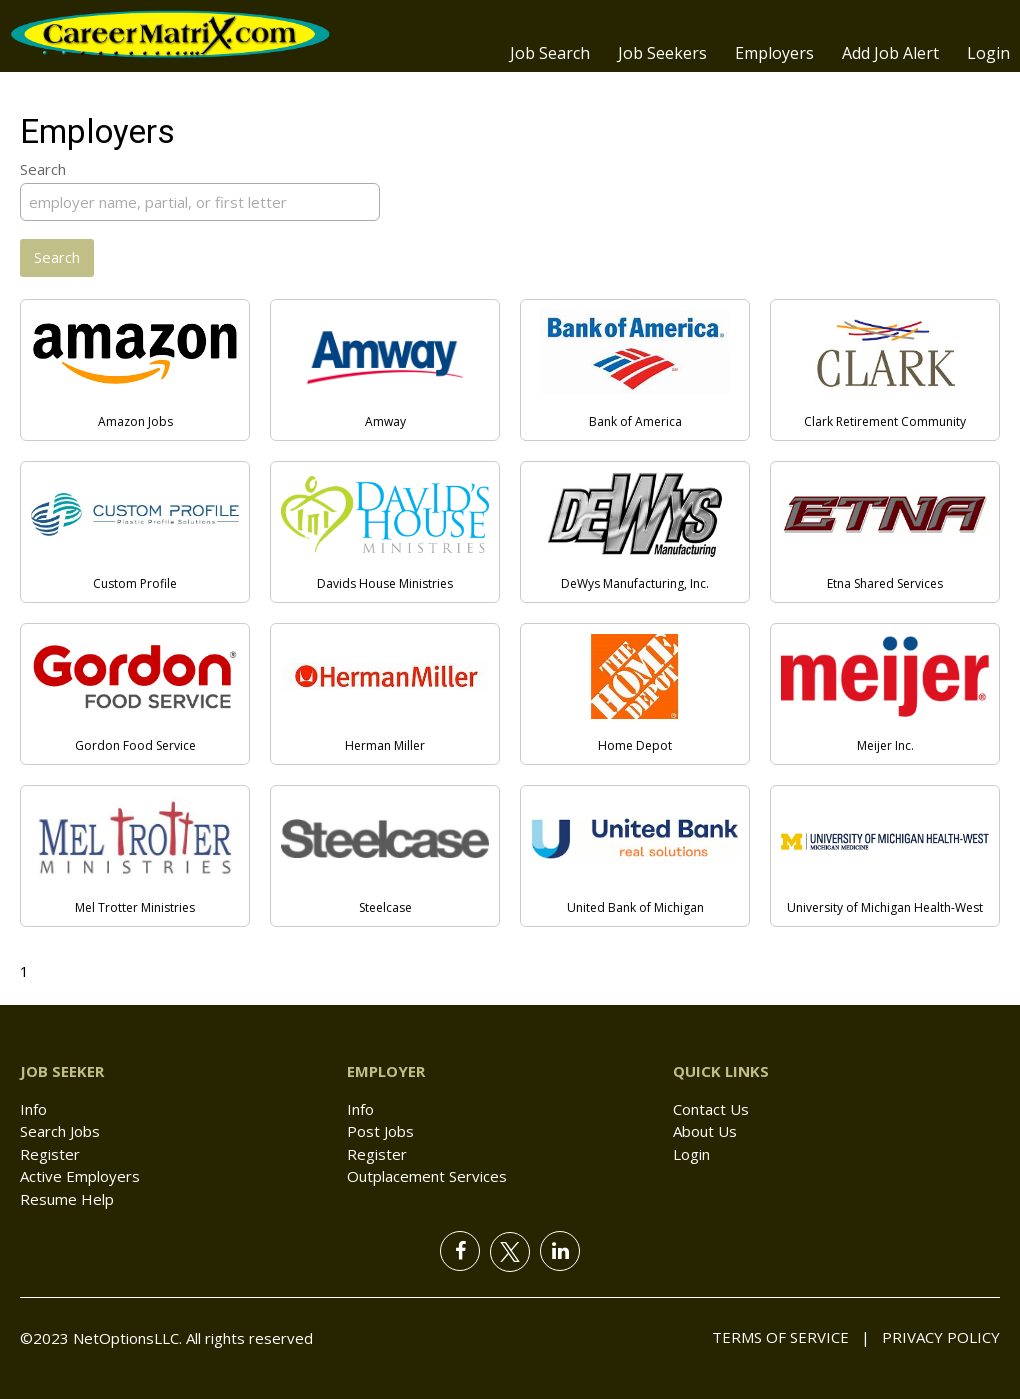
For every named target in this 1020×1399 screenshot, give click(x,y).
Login (988, 53)
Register (50, 1154)
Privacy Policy (935, 1337)
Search (43, 169)
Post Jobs (380, 1131)
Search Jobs (60, 1131)
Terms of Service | (791, 1337)
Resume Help (67, 1199)
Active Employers (80, 1176)
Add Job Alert (890, 53)
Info (33, 1109)
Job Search (550, 53)
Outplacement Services (427, 1176)
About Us (705, 1131)
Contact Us (711, 1109)
